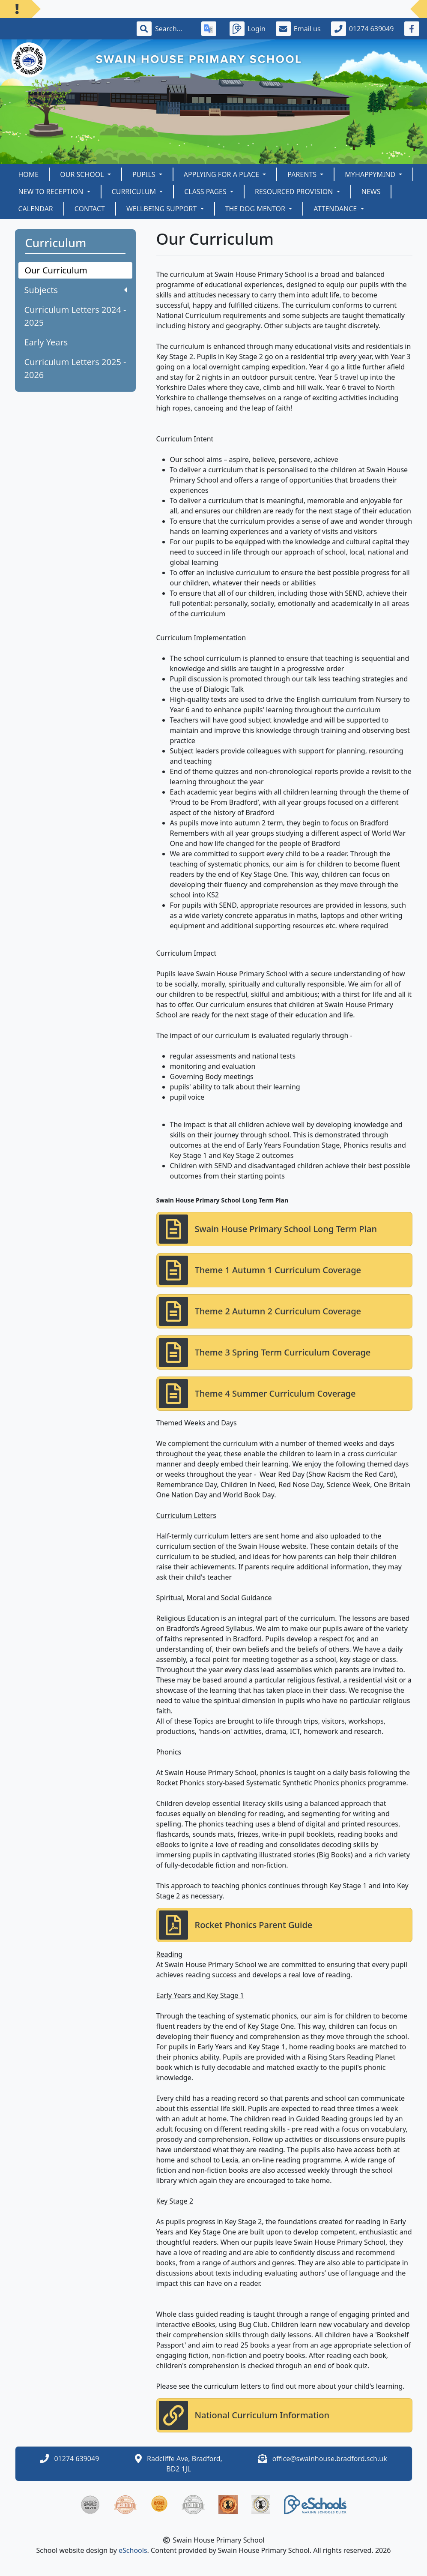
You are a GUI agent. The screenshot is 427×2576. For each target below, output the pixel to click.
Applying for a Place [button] (222, 174)
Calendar (35, 208)
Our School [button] (83, 174)
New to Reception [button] (51, 191)
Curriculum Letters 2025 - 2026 (75, 368)
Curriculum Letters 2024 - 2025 (75, 316)
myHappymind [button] (371, 174)
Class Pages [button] (206, 191)
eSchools (133, 2550)
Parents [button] (302, 174)
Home (28, 174)
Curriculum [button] (135, 191)
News (371, 191)
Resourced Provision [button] (295, 191)
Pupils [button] (144, 174)
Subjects (75, 290)
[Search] (173, 28)
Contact (90, 208)
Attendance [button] (336, 208)
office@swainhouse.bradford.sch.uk (329, 2458)
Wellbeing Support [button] (162, 208)
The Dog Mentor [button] (256, 208)
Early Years (46, 342)
